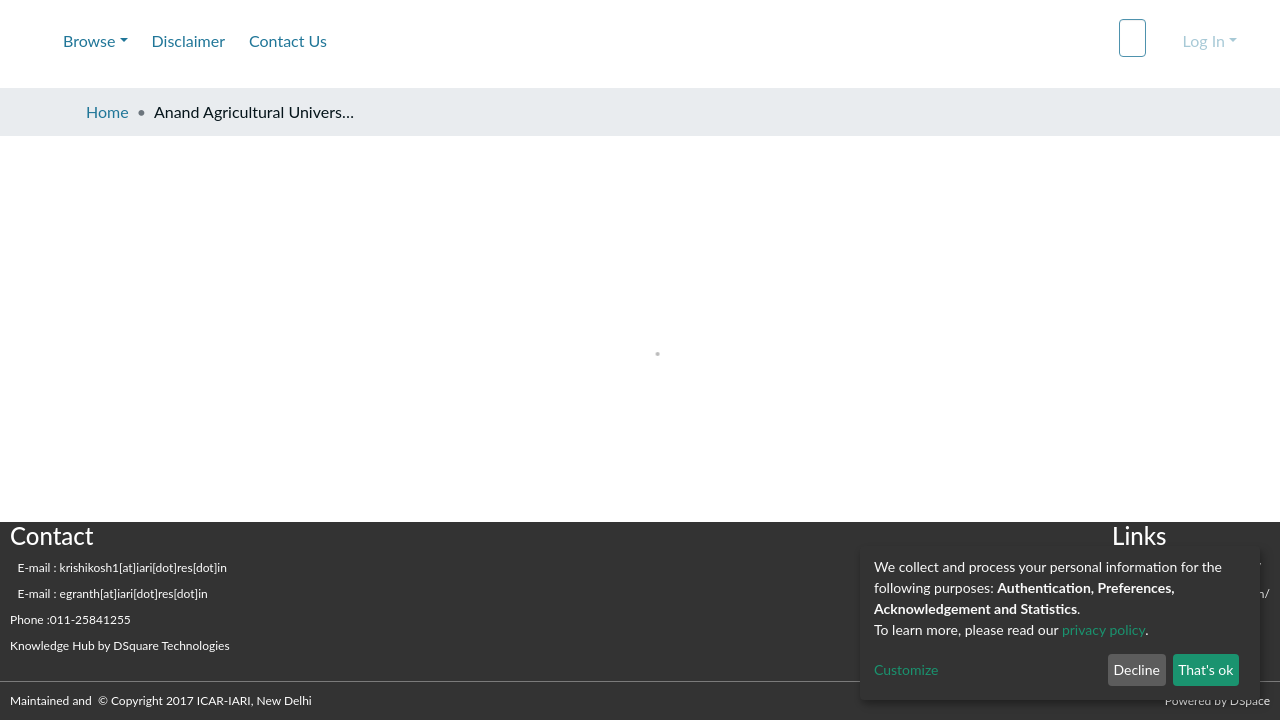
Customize (906, 669)
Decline (1136, 669)
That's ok (1205, 669)
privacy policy (1103, 629)
